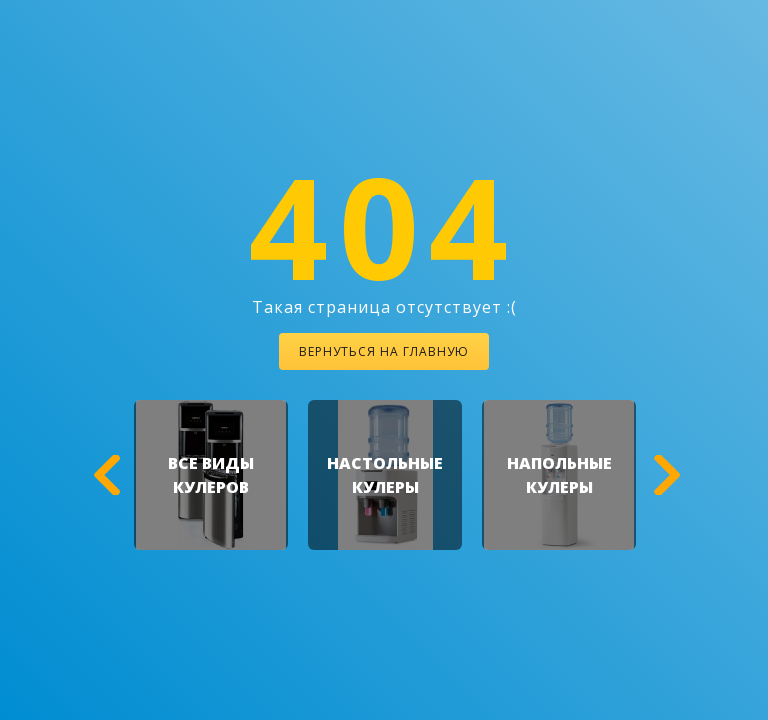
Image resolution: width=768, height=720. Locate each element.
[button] (104, 475)
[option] (211, 475)
